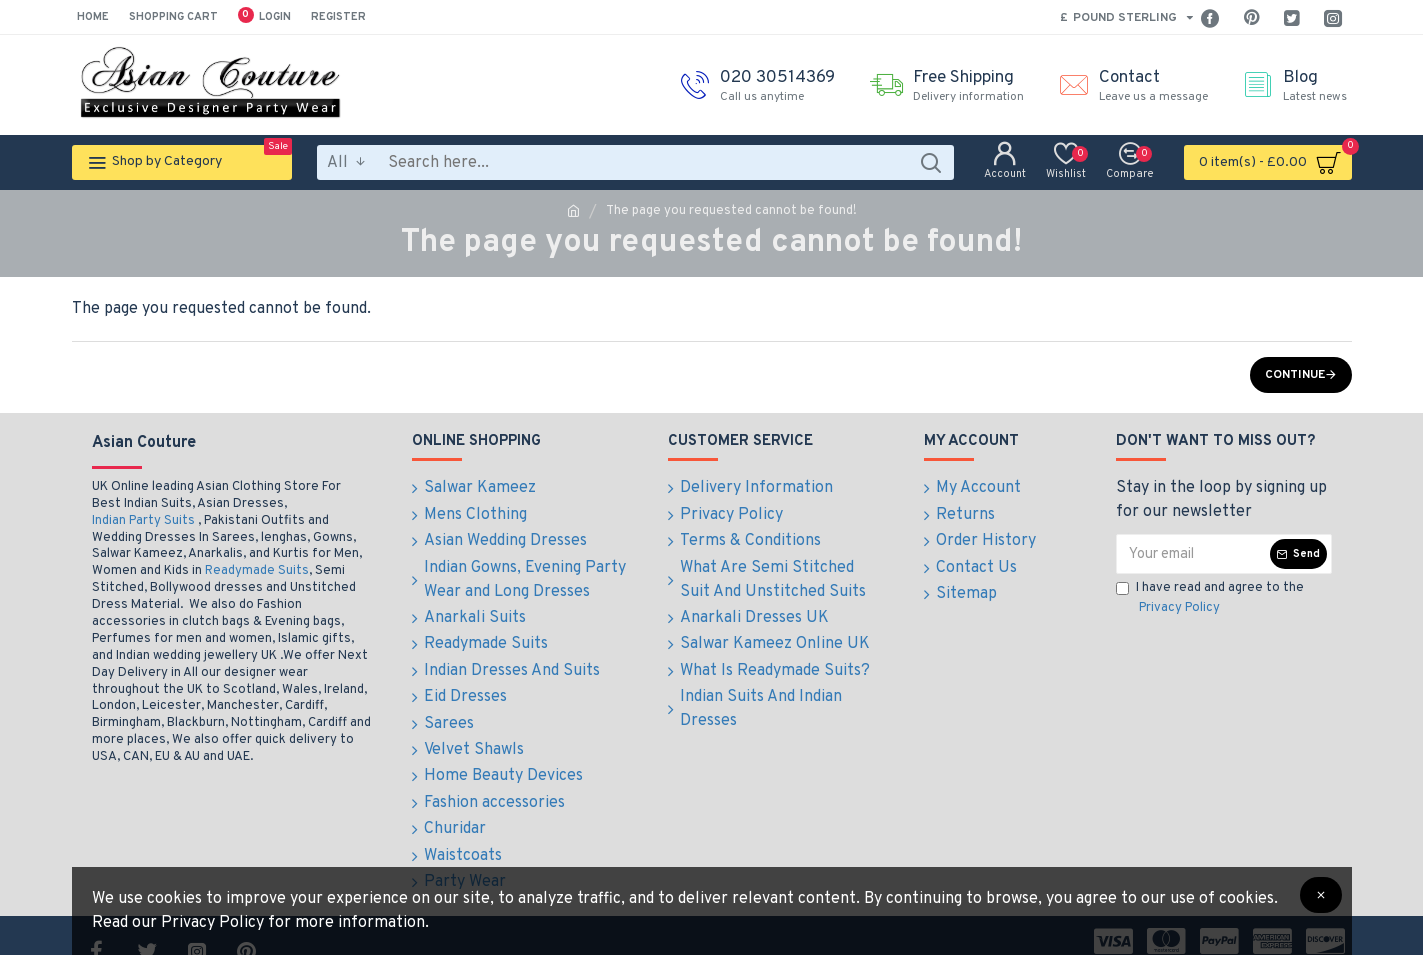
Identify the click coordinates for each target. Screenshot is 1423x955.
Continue (1295, 375)
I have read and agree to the (1210, 599)
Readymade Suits (257, 571)
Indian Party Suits (143, 521)
